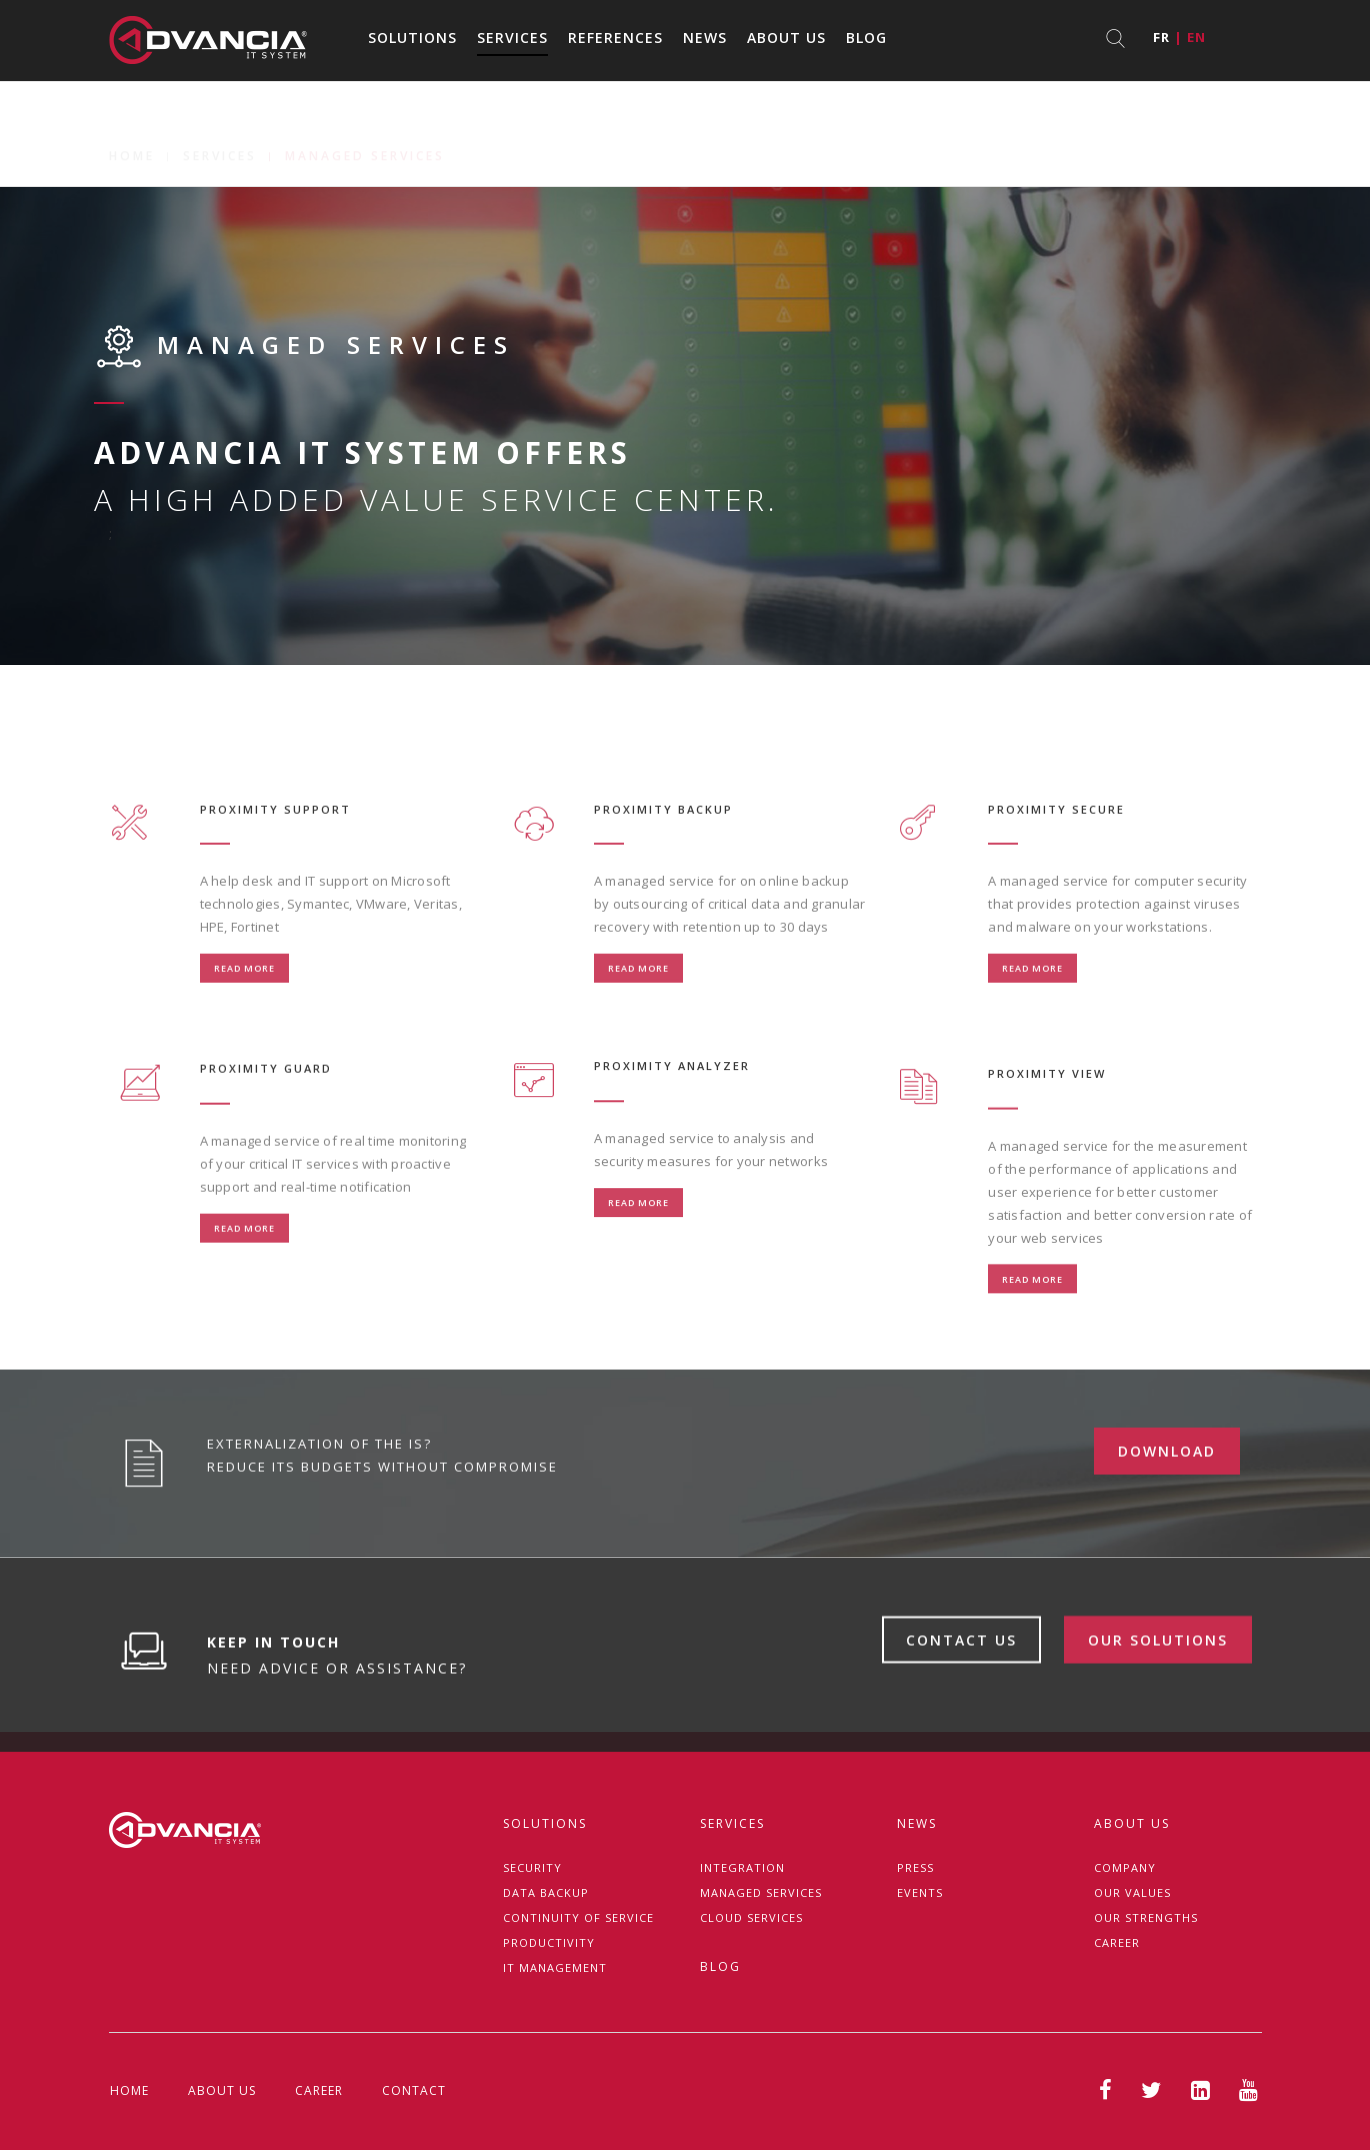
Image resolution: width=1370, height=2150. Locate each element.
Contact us (961, 1719)
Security (532, 1867)
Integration (742, 1867)
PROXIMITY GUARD (266, 1143)
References (615, 37)
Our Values (1132, 1892)
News (705, 37)
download (1167, 1529)
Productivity (549, 1942)
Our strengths (1146, 1917)
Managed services (761, 1892)
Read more (244, 1043)
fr (1161, 37)
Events (920, 1892)
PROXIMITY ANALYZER (672, 1131)
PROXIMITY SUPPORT (275, 883)
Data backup (546, 1892)
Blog (866, 37)
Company (1125, 1867)
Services (512, 37)
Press (915, 1867)
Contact (414, 2090)
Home (132, 133)
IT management (555, 1967)
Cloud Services (751, 1917)
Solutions (412, 37)
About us (786, 37)
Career (1117, 1942)
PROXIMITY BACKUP (663, 883)
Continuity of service (578, 1917)
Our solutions (1158, 1719)
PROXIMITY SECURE (1056, 883)
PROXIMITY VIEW (1047, 1167)
